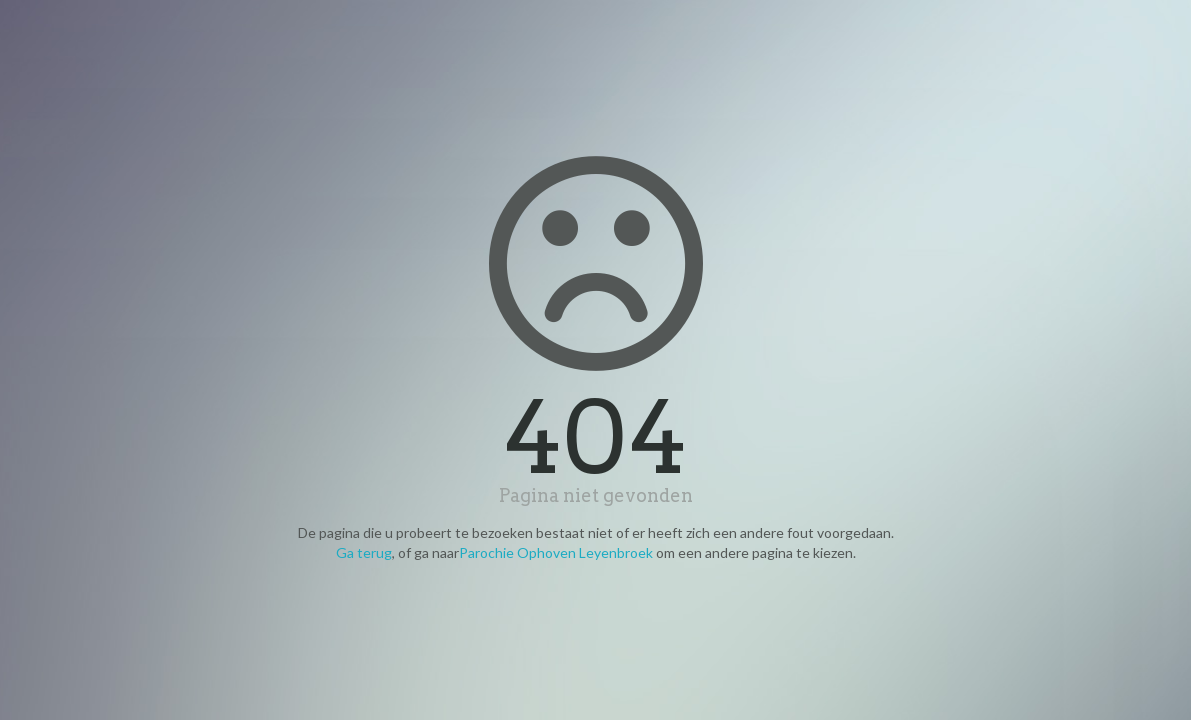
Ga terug (364, 552)
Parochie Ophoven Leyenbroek (556, 552)
